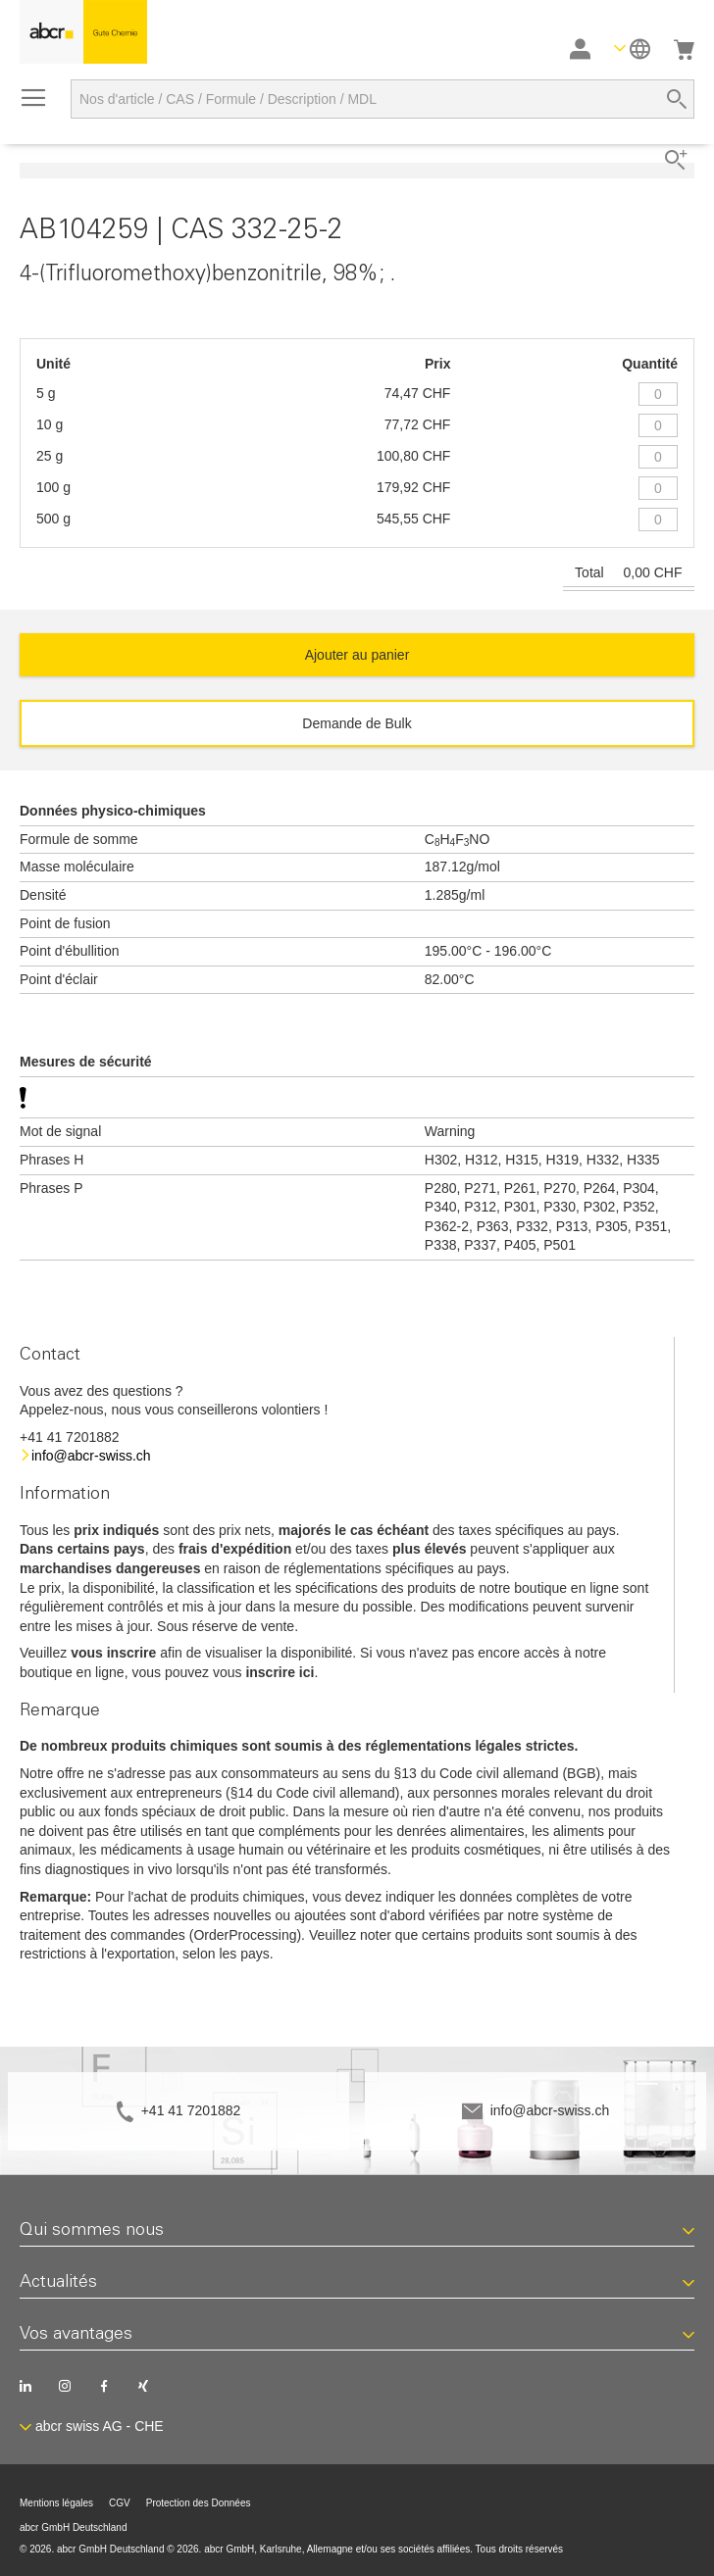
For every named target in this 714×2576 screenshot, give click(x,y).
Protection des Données (198, 2503)
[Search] (677, 99)
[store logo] (83, 32)
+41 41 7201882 (191, 2110)
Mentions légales (56, 2503)
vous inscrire (113, 1652)
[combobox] (382, 99)
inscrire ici (279, 1672)
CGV (119, 2503)
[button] (632, 48)
